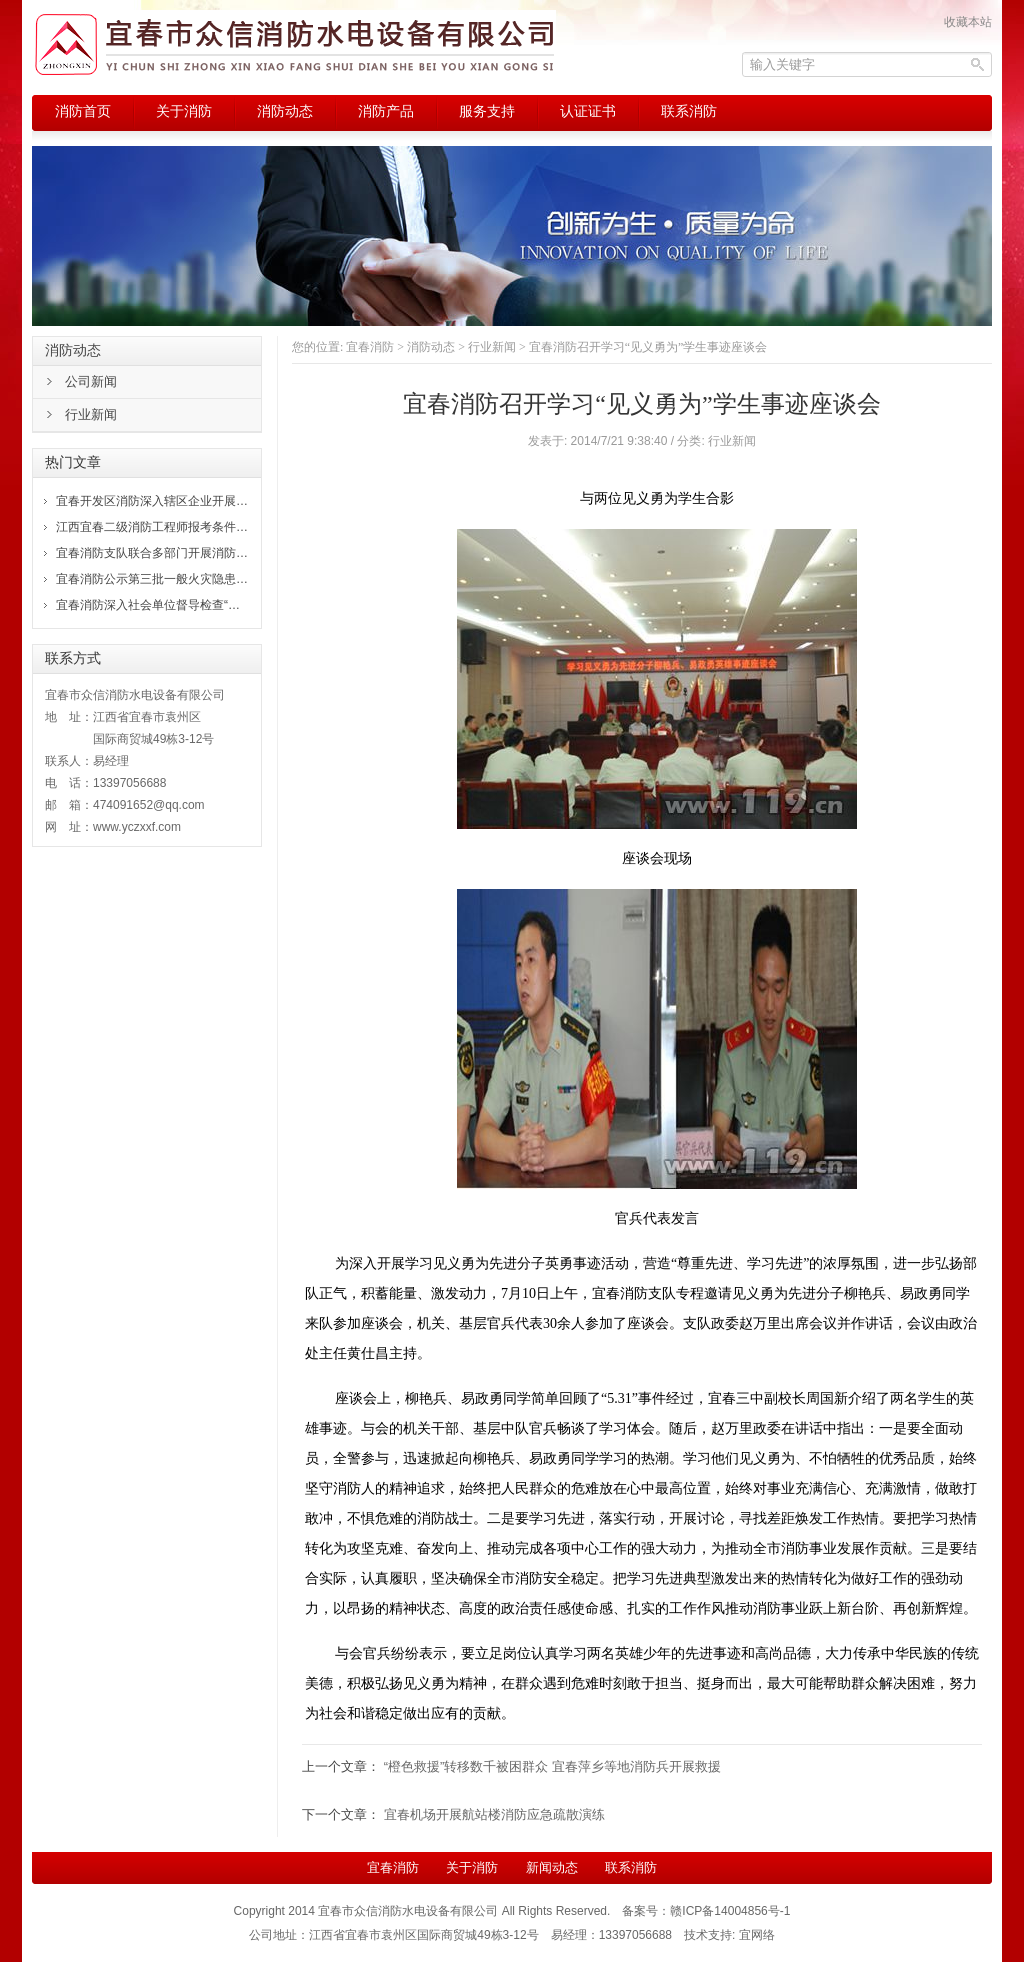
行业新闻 (492, 347)
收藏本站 (968, 22)
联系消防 (631, 1867)
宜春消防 (370, 347)
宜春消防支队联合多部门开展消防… (152, 553)
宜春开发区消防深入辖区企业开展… (152, 501)
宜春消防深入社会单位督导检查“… (148, 605)
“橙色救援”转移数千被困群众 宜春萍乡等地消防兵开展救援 (552, 1766)
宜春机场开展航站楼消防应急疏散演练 (494, 1814)
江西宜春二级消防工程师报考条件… (152, 527)
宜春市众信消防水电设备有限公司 (408, 1911)
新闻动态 (552, 1867)
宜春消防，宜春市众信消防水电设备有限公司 (294, 45)
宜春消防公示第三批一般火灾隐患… (152, 579)
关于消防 (472, 1867)
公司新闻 (91, 381)
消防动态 (431, 347)
